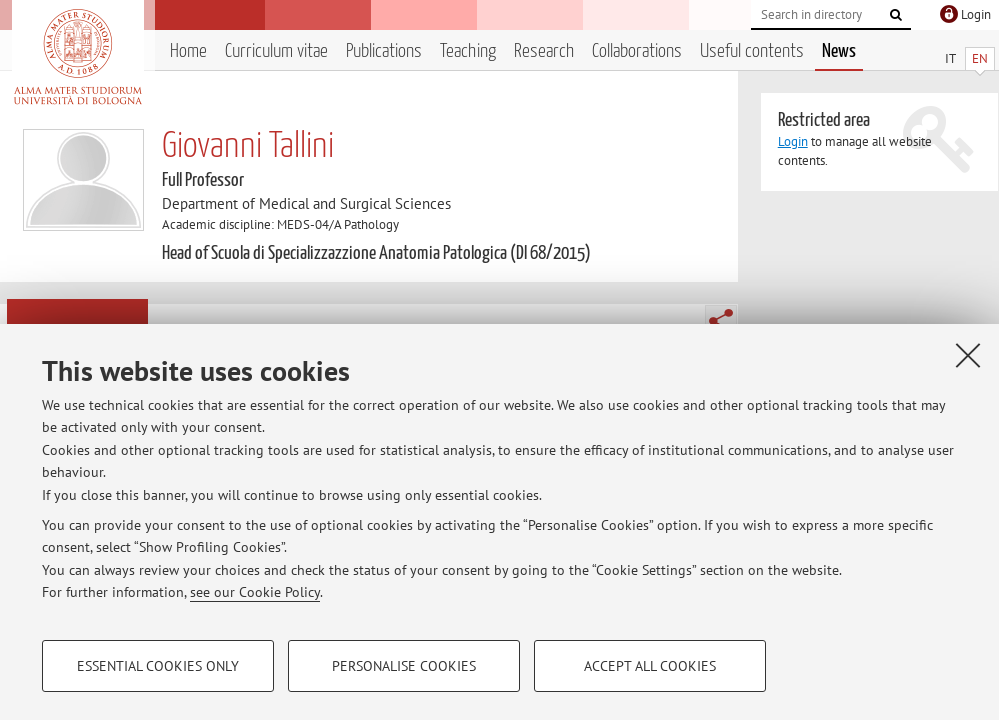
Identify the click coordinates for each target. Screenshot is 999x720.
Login (793, 141)
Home (188, 51)
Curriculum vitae (276, 51)
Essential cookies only (158, 666)
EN (980, 58)
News (839, 51)
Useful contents (752, 51)
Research (544, 51)
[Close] (968, 355)
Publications (384, 51)
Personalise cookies (404, 666)
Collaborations (637, 51)
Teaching (468, 51)
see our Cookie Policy (255, 592)
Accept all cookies (650, 666)
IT (950, 58)
